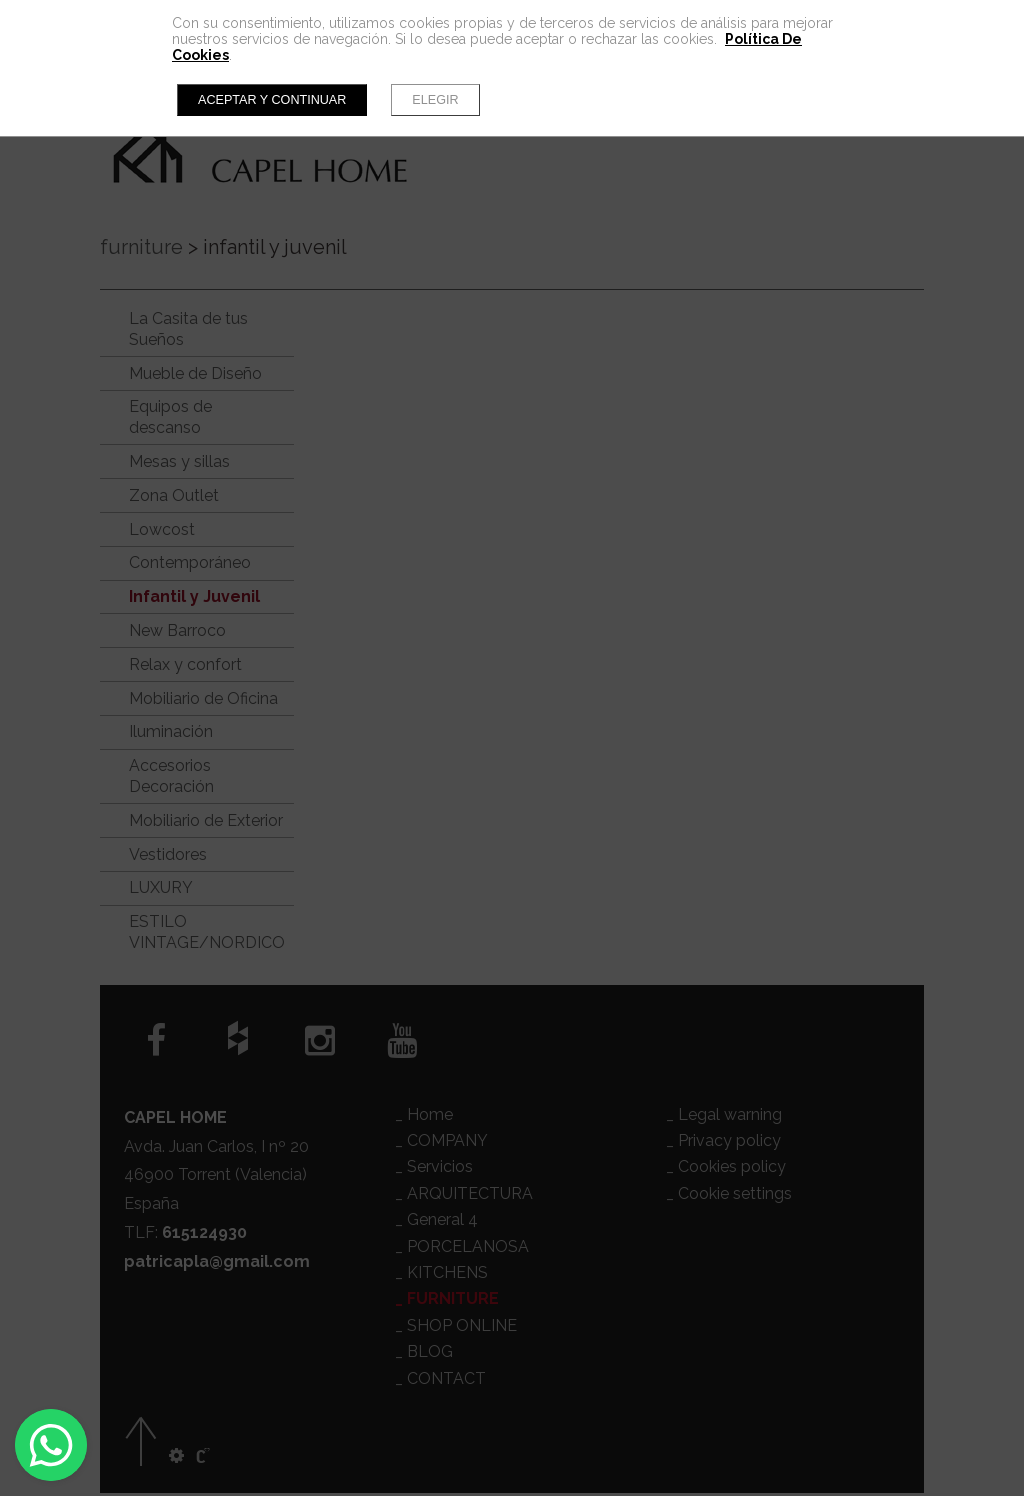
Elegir (435, 100)
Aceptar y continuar (272, 100)
